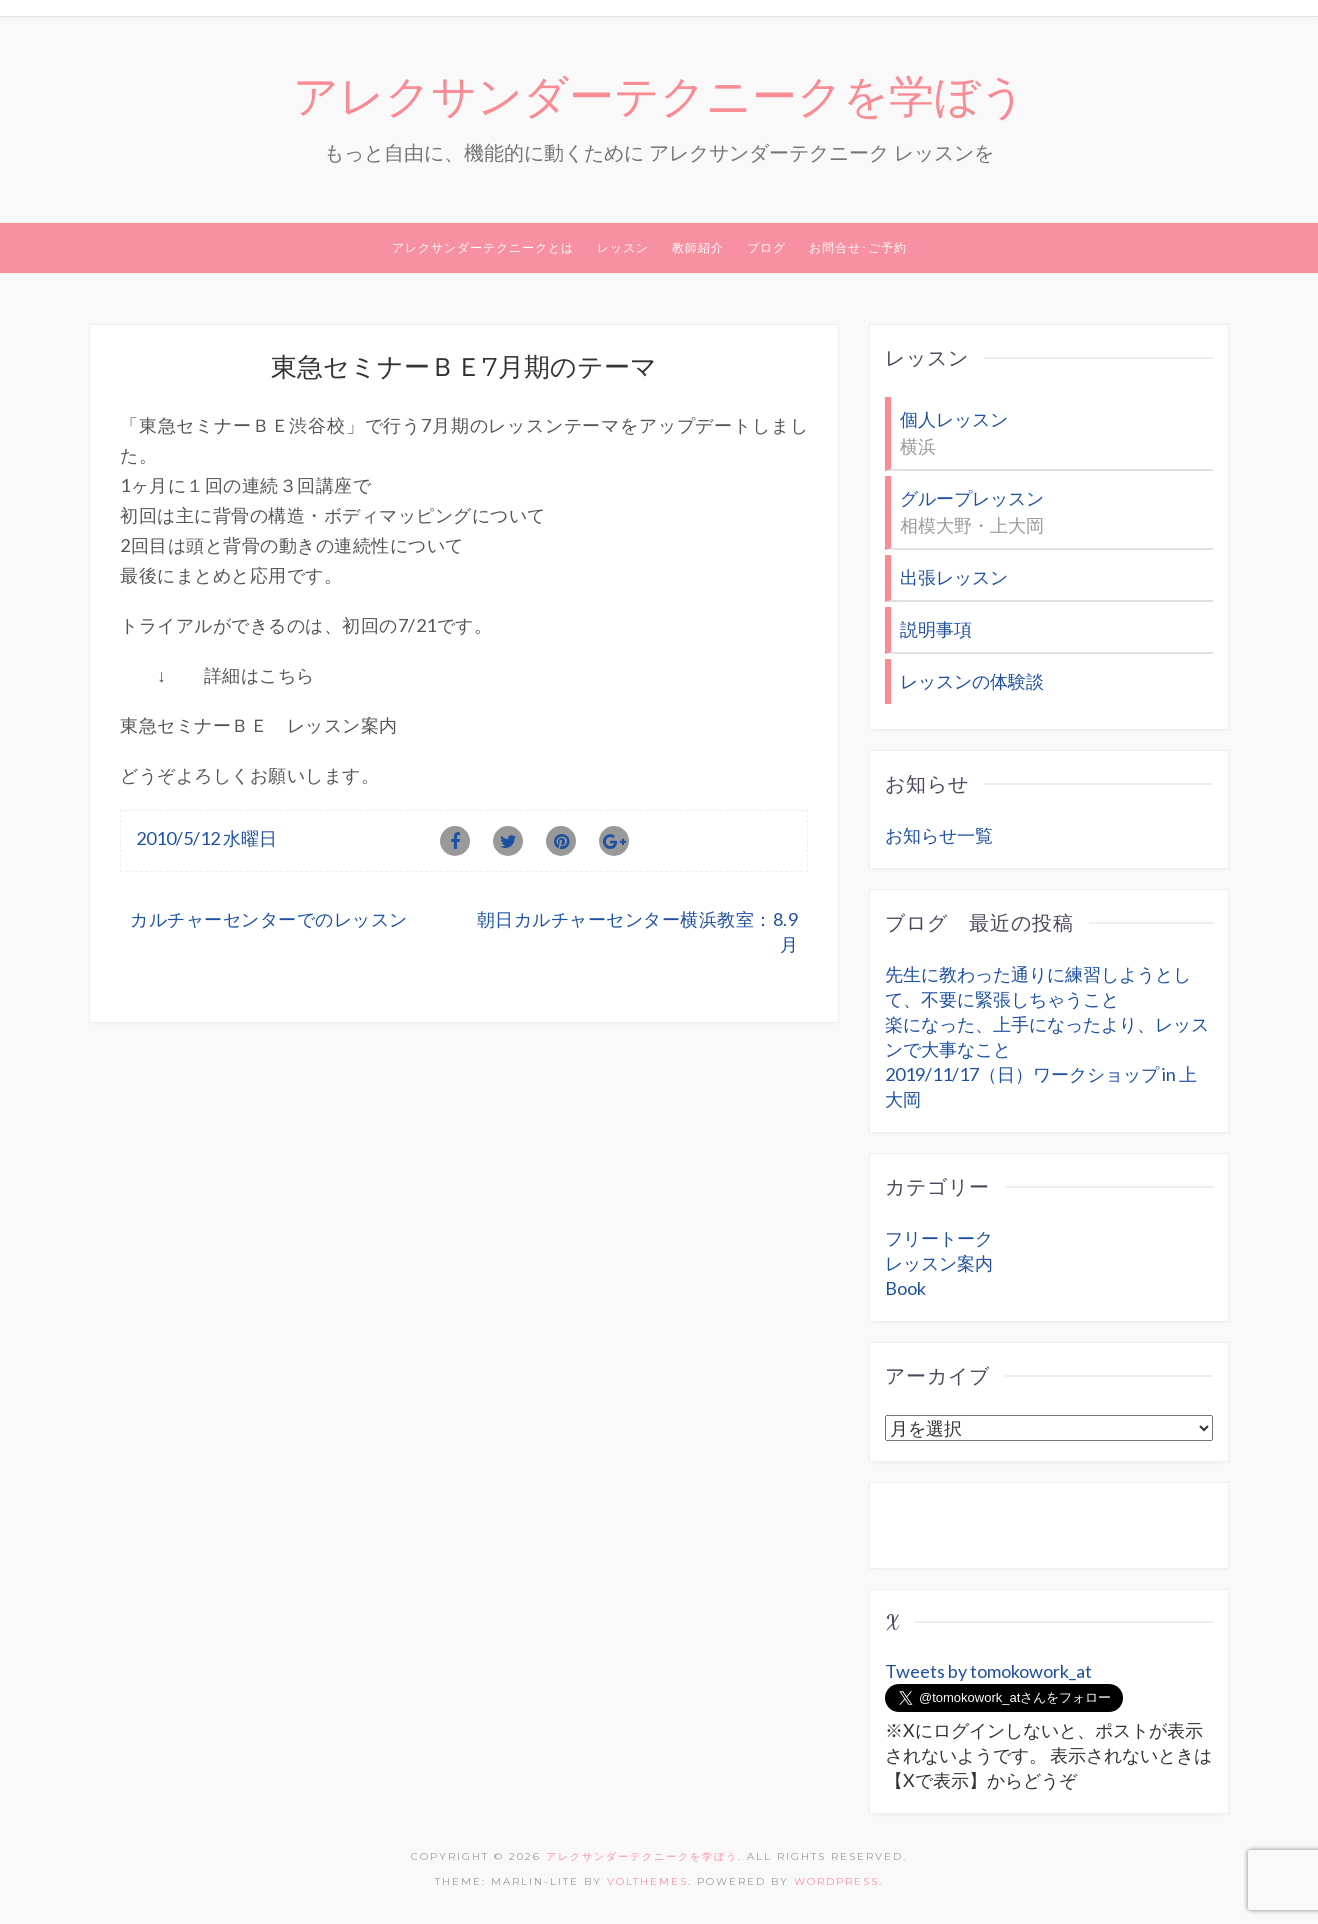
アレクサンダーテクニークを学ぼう (659, 97)
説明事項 (936, 629)
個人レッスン (954, 419)
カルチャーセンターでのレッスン (269, 919)
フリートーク (939, 1238)
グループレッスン (972, 498)
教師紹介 (698, 247)
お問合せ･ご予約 (858, 247)
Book (905, 1288)
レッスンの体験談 (972, 681)
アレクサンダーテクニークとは (483, 247)
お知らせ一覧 (939, 835)
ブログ (766, 247)
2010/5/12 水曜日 (206, 838)
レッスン (623, 247)
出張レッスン (954, 577)
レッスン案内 (939, 1263)
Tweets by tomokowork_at (988, 1671)
